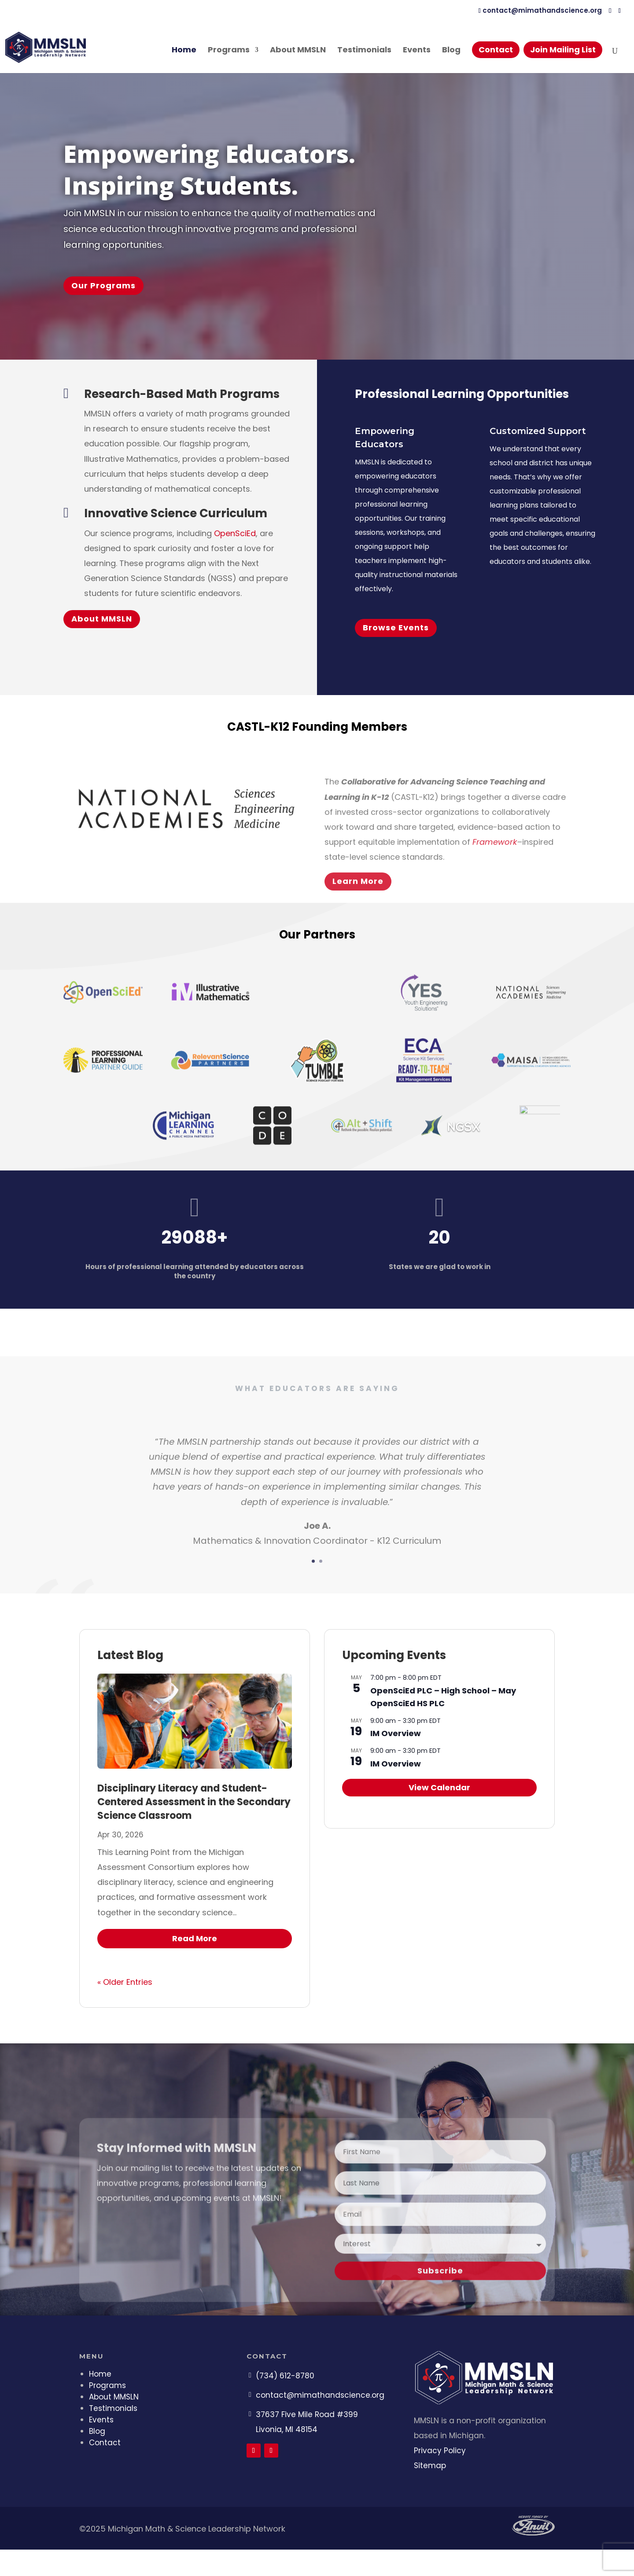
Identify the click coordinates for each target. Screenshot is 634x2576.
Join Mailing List (563, 49)
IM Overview (395, 1733)
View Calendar (439, 1787)
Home (184, 51)
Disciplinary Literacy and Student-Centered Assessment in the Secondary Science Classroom (194, 1801)
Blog (451, 51)
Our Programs (103, 285)
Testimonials (364, 51)
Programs (229, 51)
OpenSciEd (235, 533)
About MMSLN (298, 51)
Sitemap (430, 2465)
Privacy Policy (440, 2450)
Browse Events (396, 627)
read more (194, 1938)
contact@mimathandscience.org (320, 2395)
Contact (496, 49)
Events (417, 51)
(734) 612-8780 (285, 2375)
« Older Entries (124, 1981)
